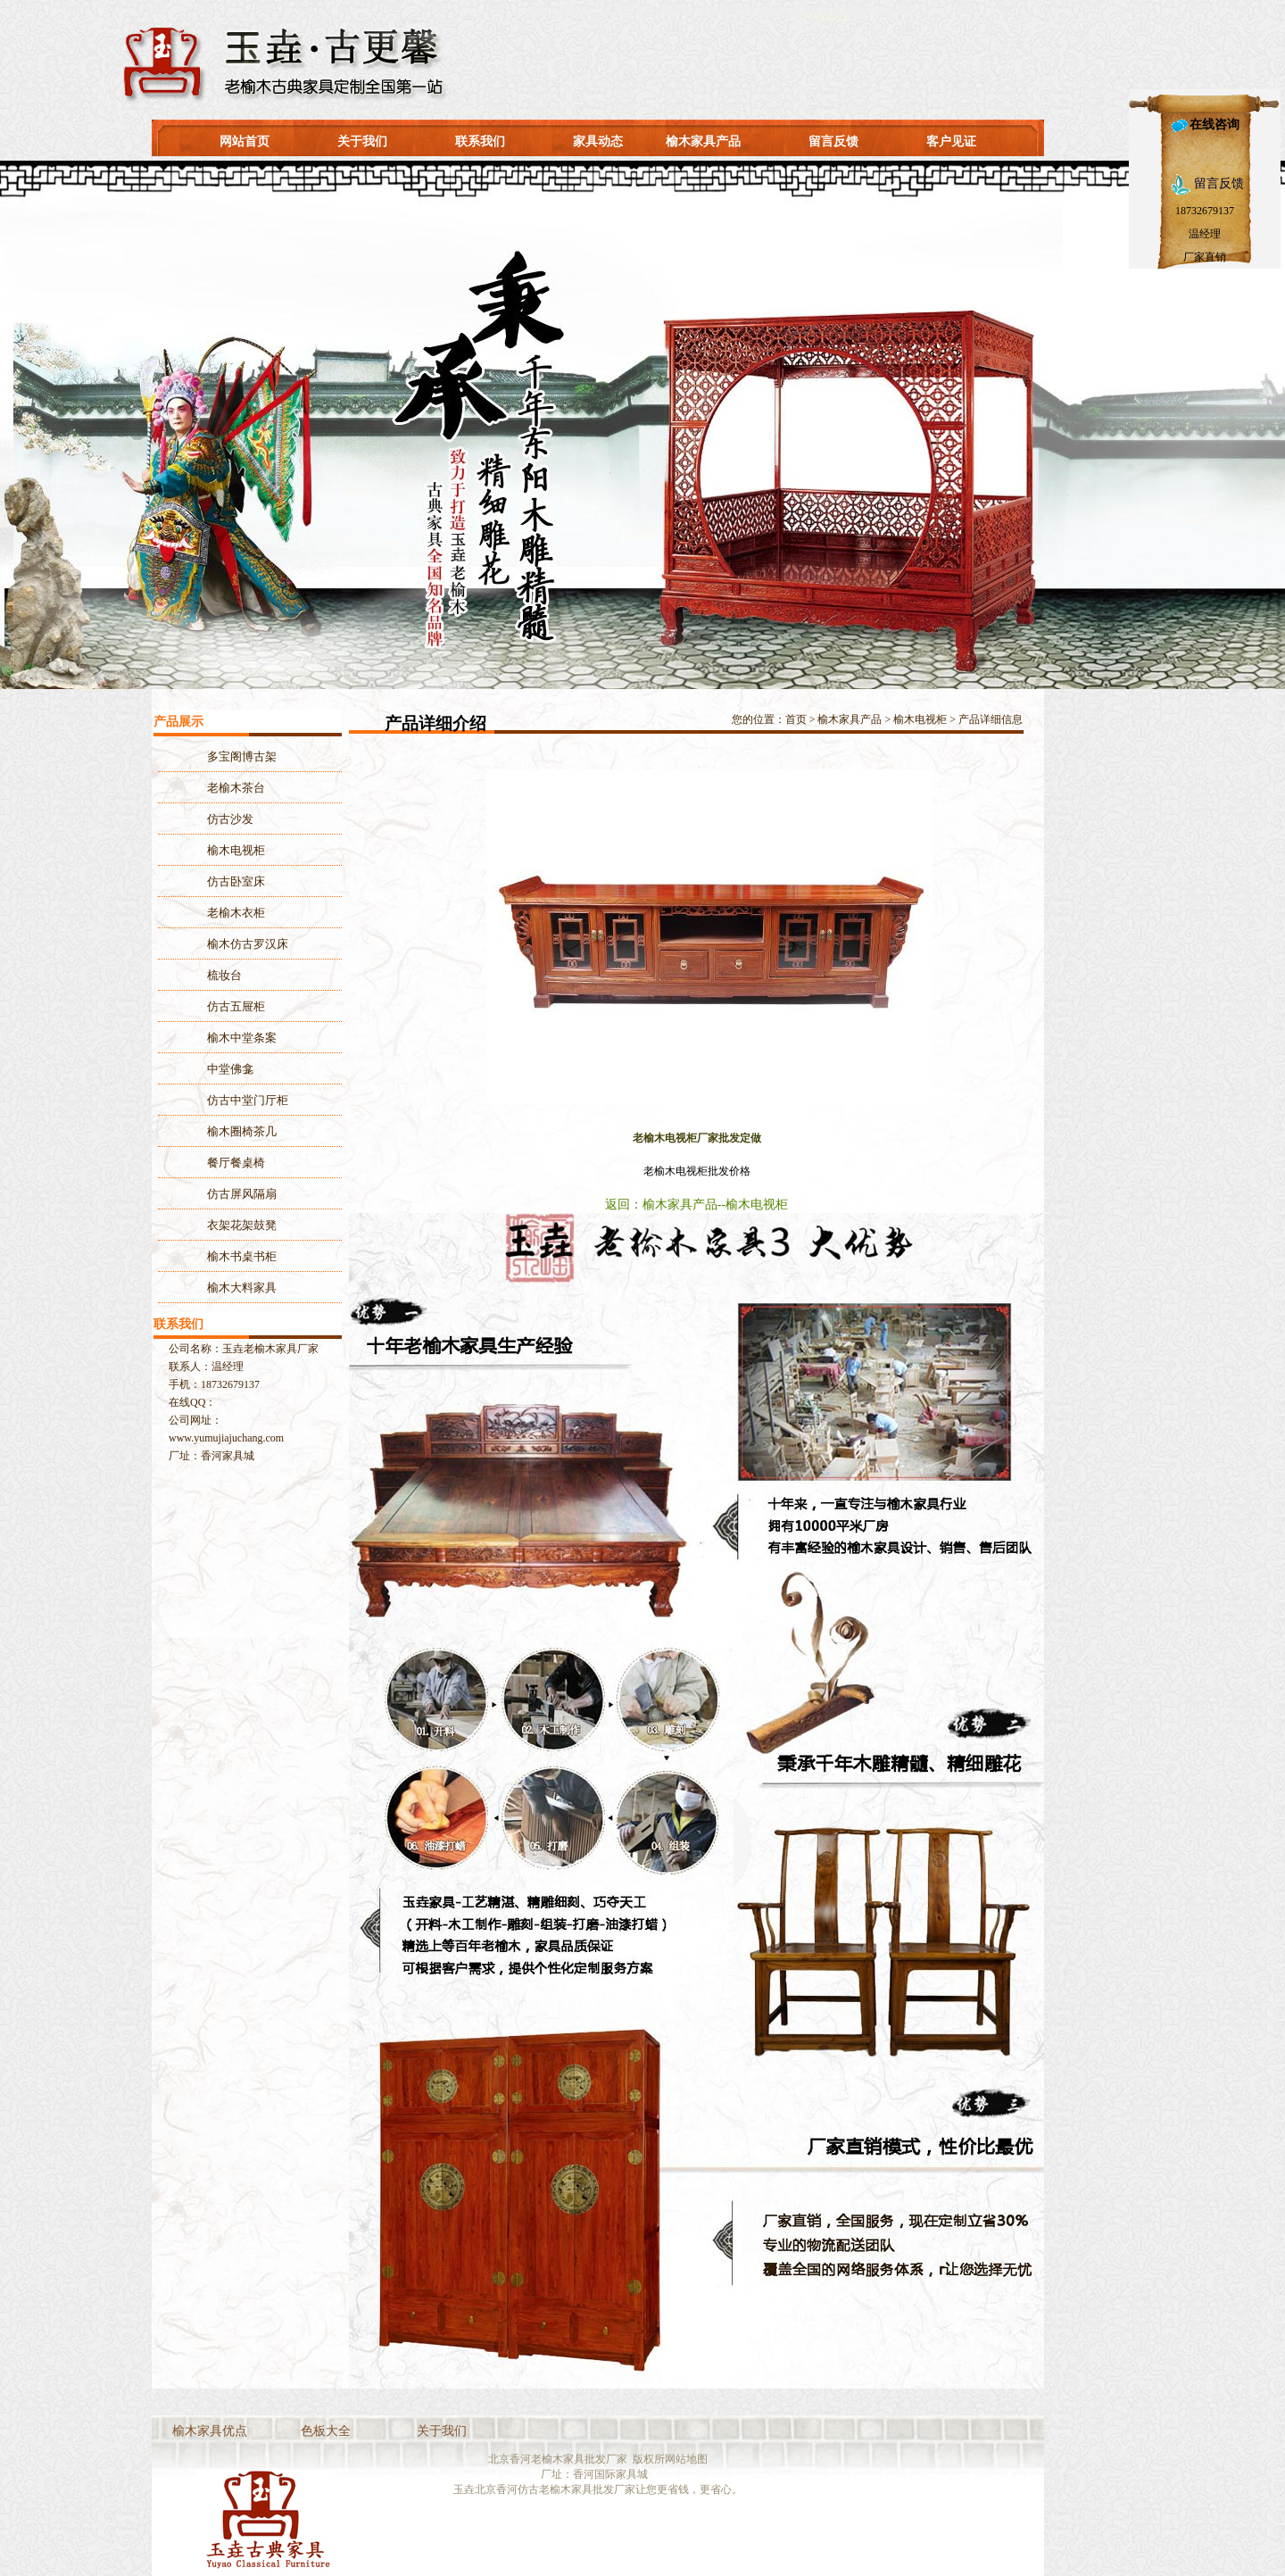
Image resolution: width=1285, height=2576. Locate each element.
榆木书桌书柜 (242, 1256)
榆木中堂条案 (242, 1037)
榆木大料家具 (242, 1287)
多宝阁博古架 (242, 756)
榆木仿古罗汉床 (247, 944)
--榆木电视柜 (752, 1204)
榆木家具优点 (209, 2431)
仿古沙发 (230, 819)
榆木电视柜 (920, 719)
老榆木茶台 (236, 787)
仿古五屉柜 (236, 1006)
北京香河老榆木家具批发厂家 (557, 2459)
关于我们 (362, 141)
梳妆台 (224, 975)
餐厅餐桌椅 (236, 1162)
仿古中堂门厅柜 (247, 1100)
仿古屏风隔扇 (242, 1194)
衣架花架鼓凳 (242, 1225)
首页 (796, 719)
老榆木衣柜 (236, 912)
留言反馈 (833, 141)
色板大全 (326, 2431)
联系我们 (480, 141)
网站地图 (686, 2459)
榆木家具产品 (703, 141)
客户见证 (951, 141)
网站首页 (244, 141)
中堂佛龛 (230, 1069)
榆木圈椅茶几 (242, 1131)
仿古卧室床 (236, 881)
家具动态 (598, 141)
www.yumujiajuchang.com (226, 1438)
